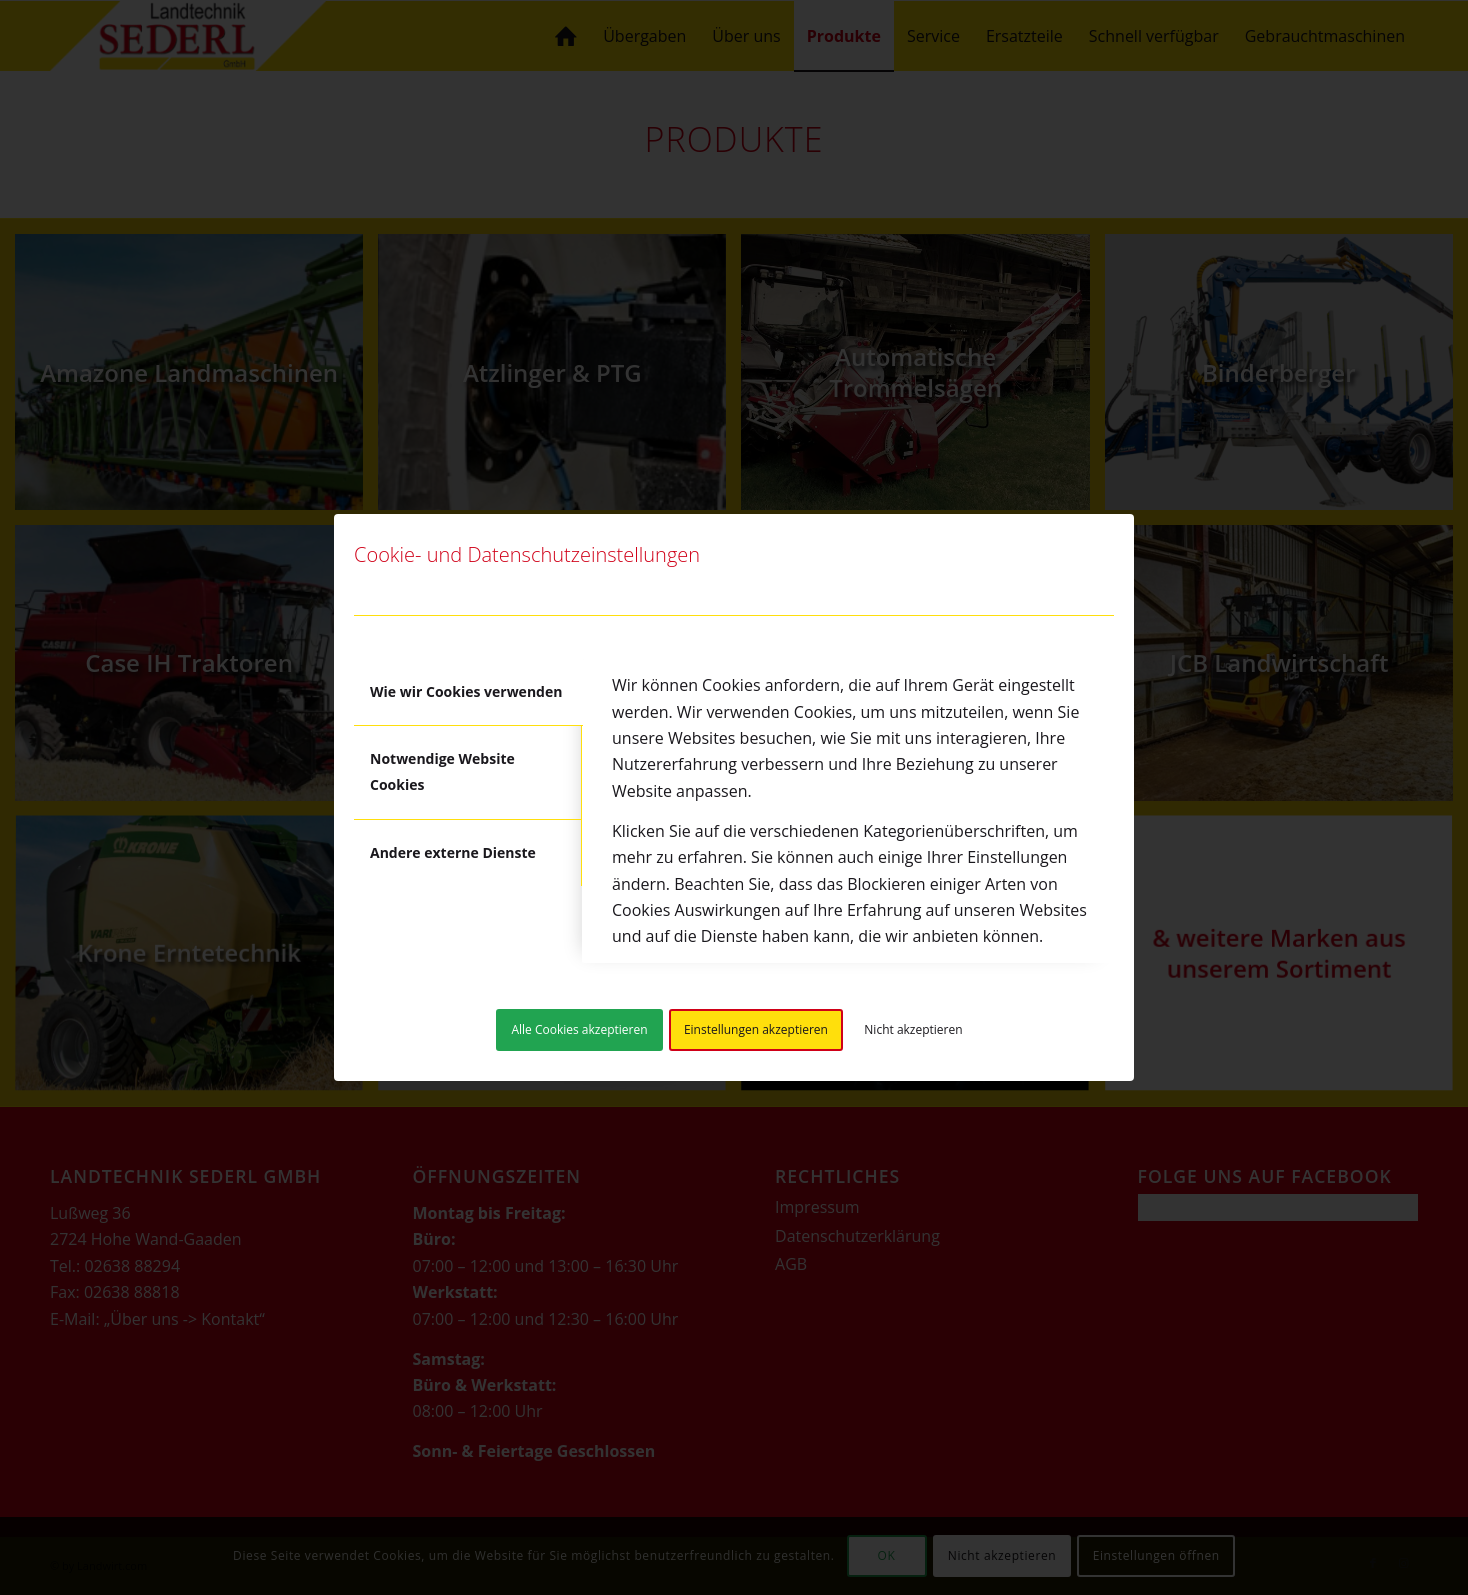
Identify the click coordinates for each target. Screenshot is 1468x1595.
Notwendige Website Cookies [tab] (442, 771)
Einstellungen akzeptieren (756, 1029)
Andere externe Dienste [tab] (453, 852)
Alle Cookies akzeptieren (579, 1029)
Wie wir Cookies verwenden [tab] (466, 691)
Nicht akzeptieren (913, 1029)
